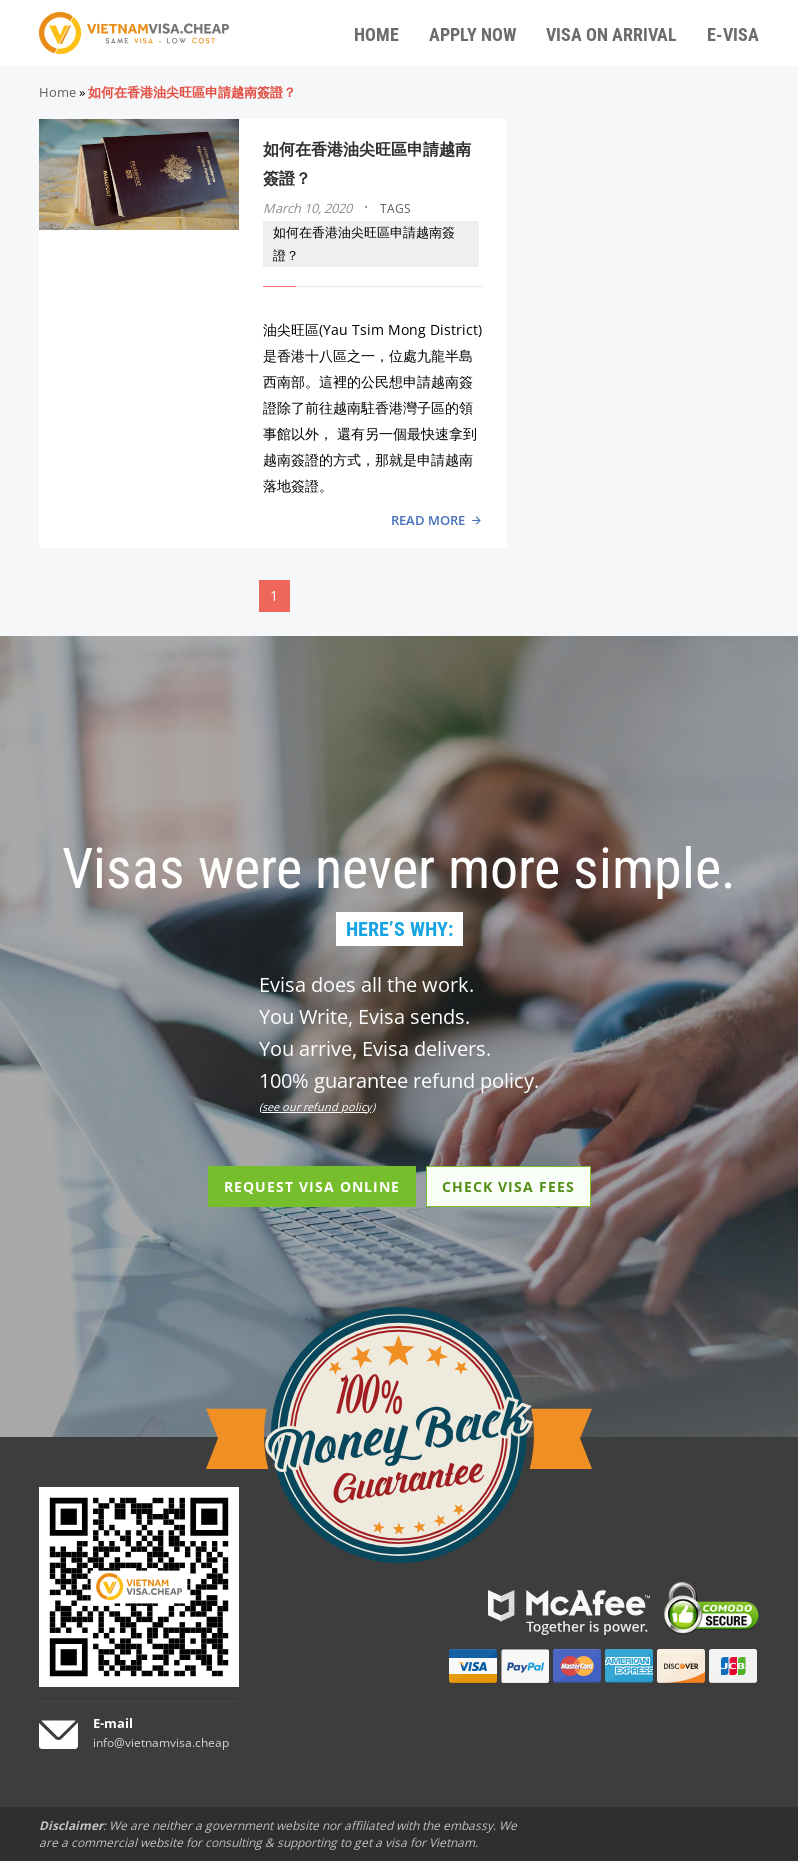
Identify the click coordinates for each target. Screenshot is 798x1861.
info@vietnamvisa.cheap (161, 1742)
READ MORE (428, 520)
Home (57, 92)
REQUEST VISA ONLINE (312, 1186)
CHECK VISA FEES (508, 1186)
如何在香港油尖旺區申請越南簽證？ (364, 243)
